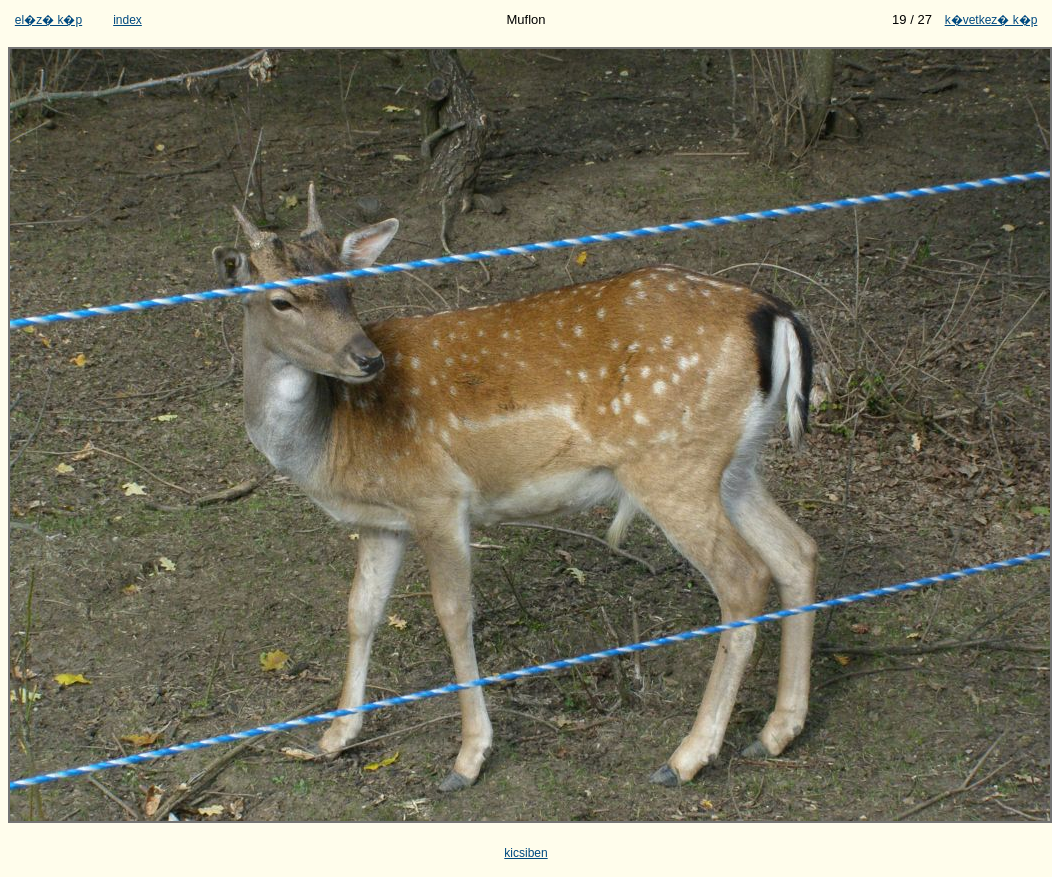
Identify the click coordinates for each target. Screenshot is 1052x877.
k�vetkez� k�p (991, 20)
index (127, 20)
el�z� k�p (48, 20)
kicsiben (525, 853)
